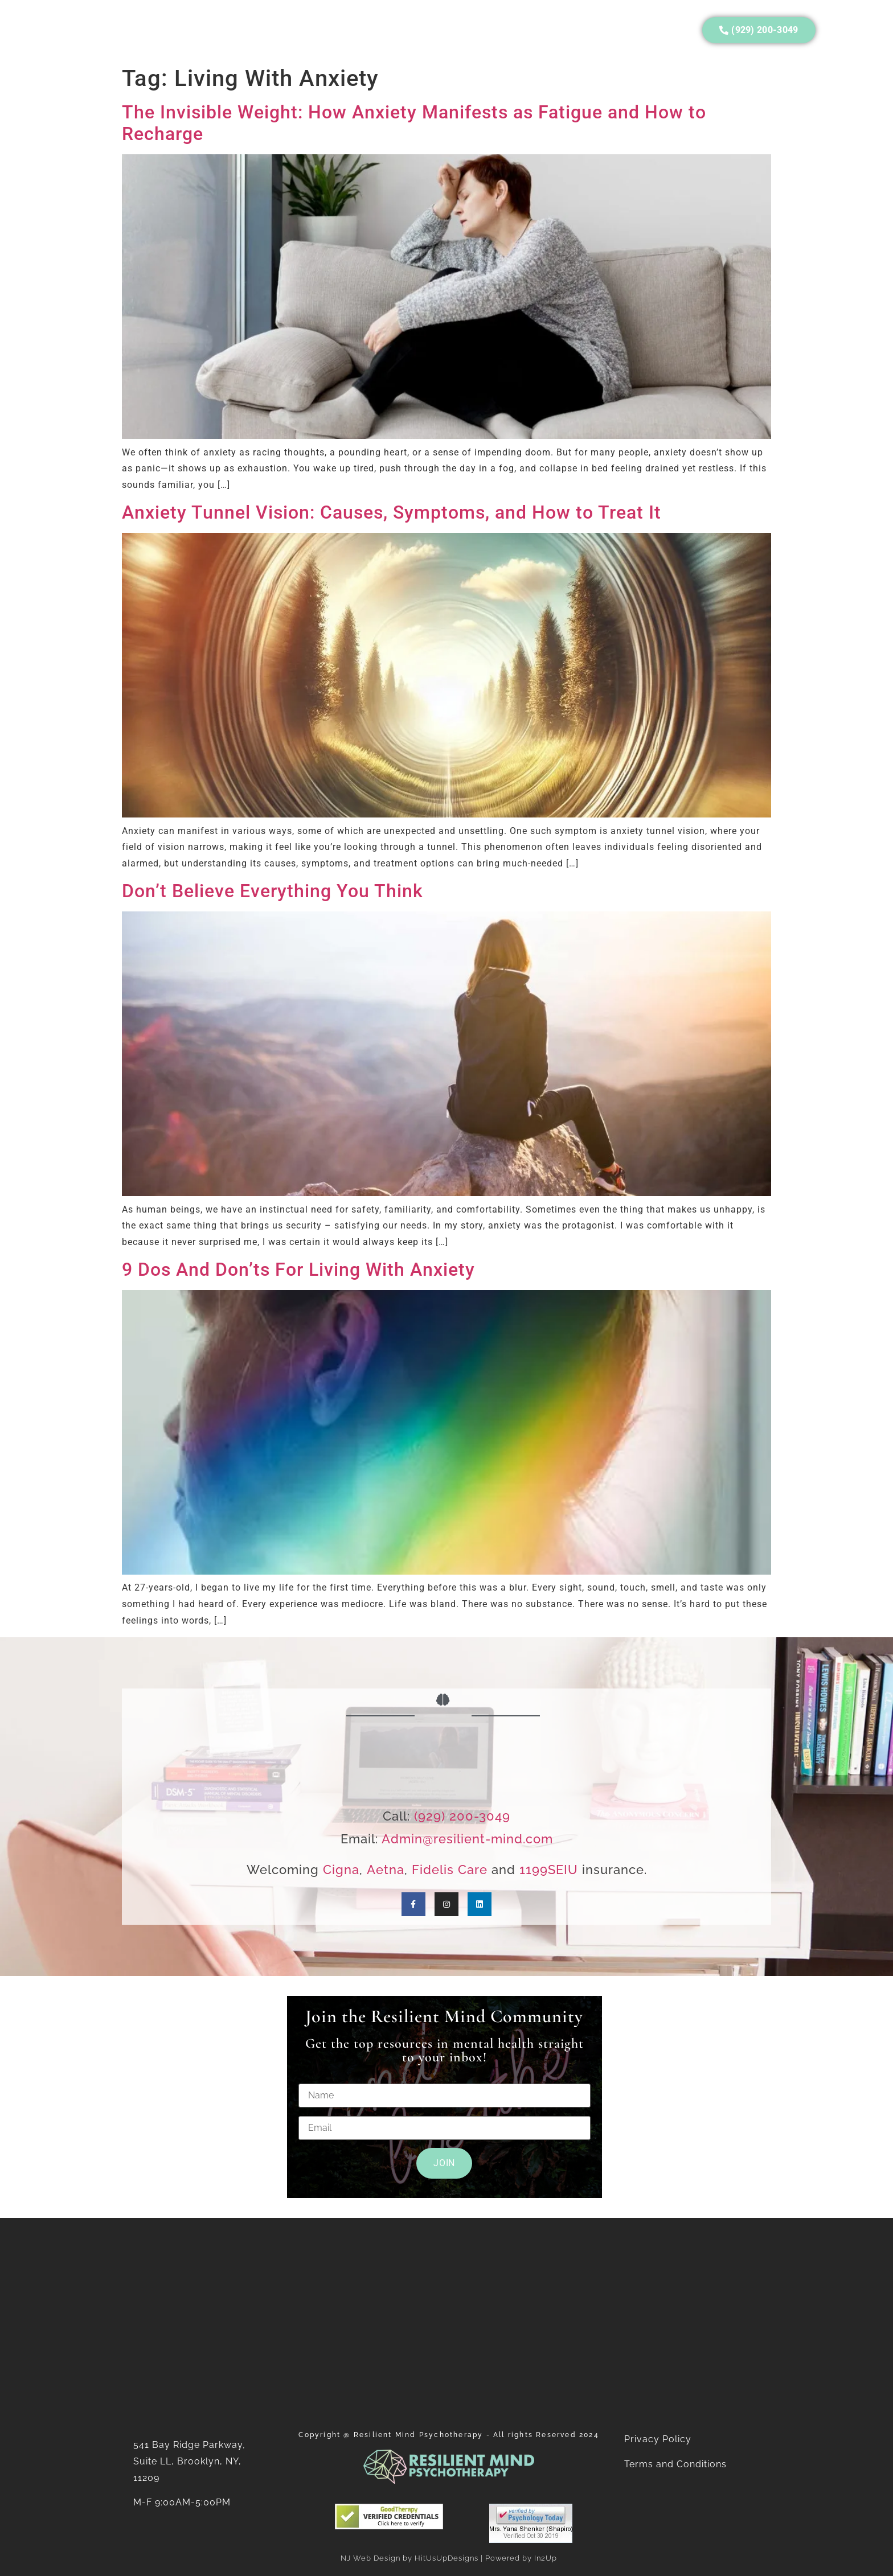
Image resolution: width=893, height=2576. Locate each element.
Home (68, 29)
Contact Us (541, 29)
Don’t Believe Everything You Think (272, 891)
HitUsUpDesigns (446, 2558)
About (120, 29)
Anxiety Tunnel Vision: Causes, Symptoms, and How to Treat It (391, 512)
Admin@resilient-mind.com (467, 1838)
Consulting (400, 29)
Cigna (341, 1869)
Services (178, 29)
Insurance (248, 29)
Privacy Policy (657, 2439)
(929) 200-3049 (462, 1816)
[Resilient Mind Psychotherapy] (446, 2317)
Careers (471, 29)
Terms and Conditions (677, 2464)
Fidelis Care (450, 1869)
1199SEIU (548, 1869)
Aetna (385, 1869)
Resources (322, 29)
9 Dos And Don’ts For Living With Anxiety (298, 1269)
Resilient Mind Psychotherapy (419, 2435)
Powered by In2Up (521, 2558)
